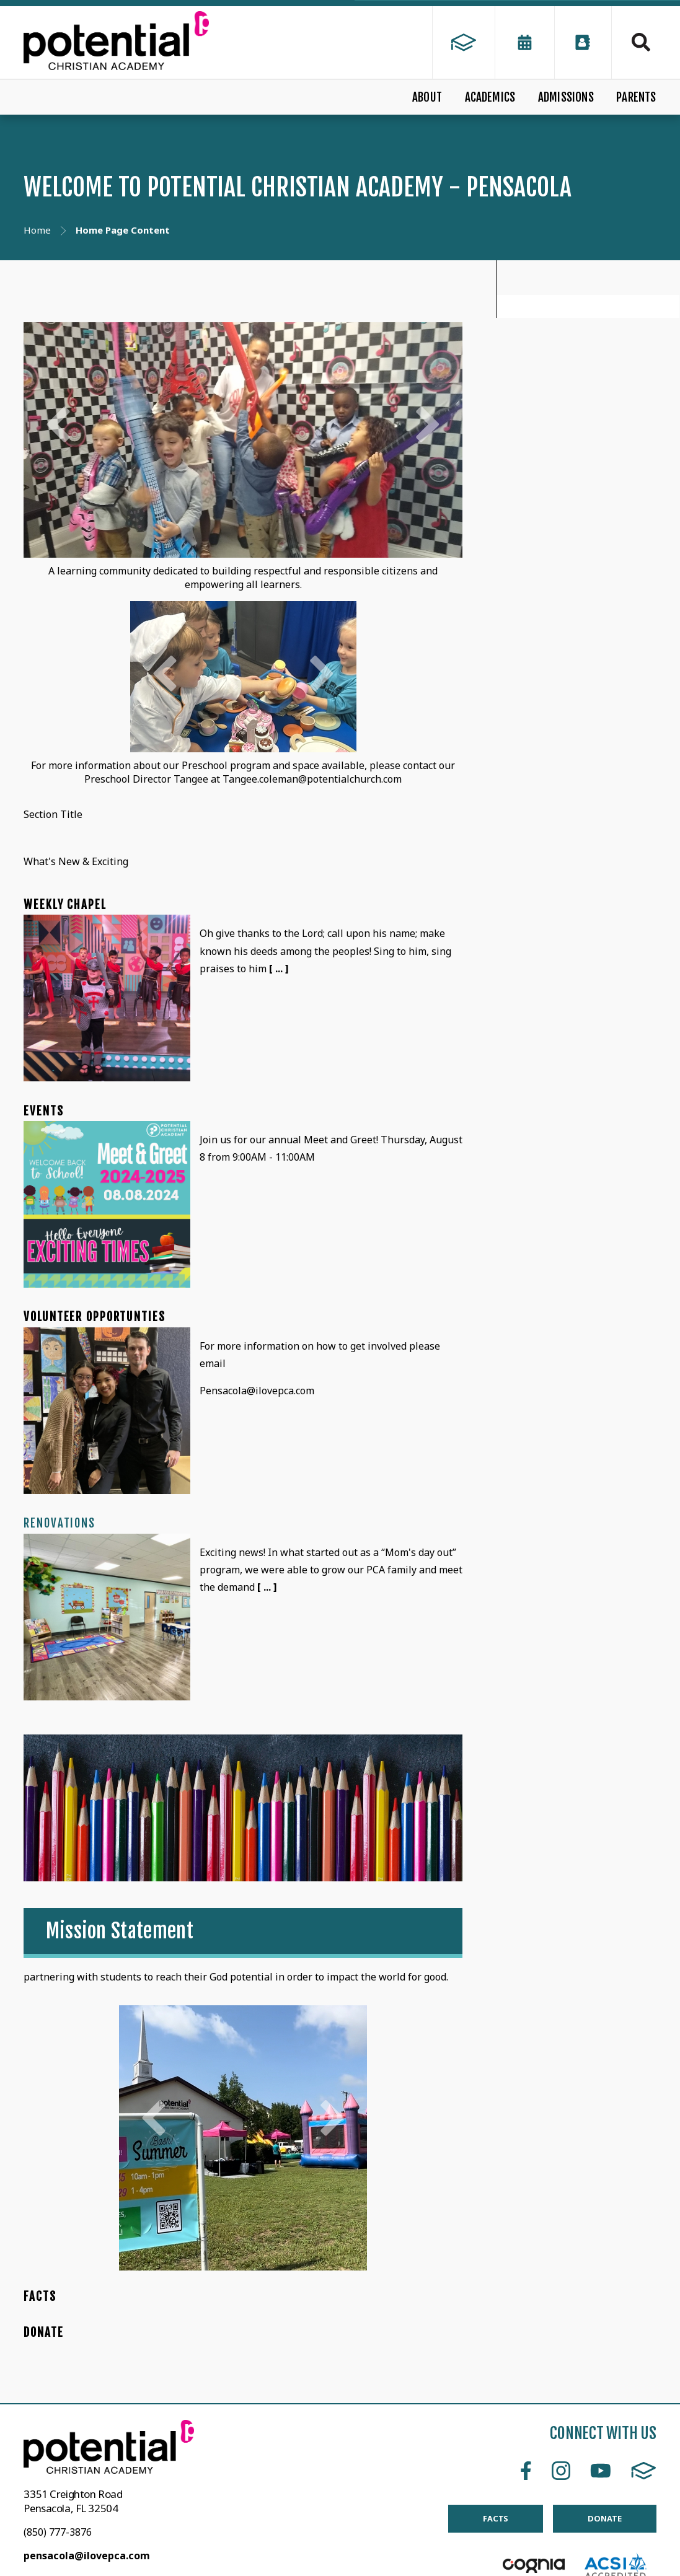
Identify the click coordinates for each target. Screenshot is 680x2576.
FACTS (40, 2296)
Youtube (600, 2470)
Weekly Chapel (65, 904)
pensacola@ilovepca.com (87, 2555)
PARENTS (636, 97)
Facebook (526, 2470)
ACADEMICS (490, 97)
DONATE (43, 2332)
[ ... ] (279, 968)
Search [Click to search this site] (641, 42)
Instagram (561, 2470)
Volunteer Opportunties (94, 1316)
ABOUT (427, 97)
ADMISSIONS (566, 97)
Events (43, 1111)
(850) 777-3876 (58, 2532)
